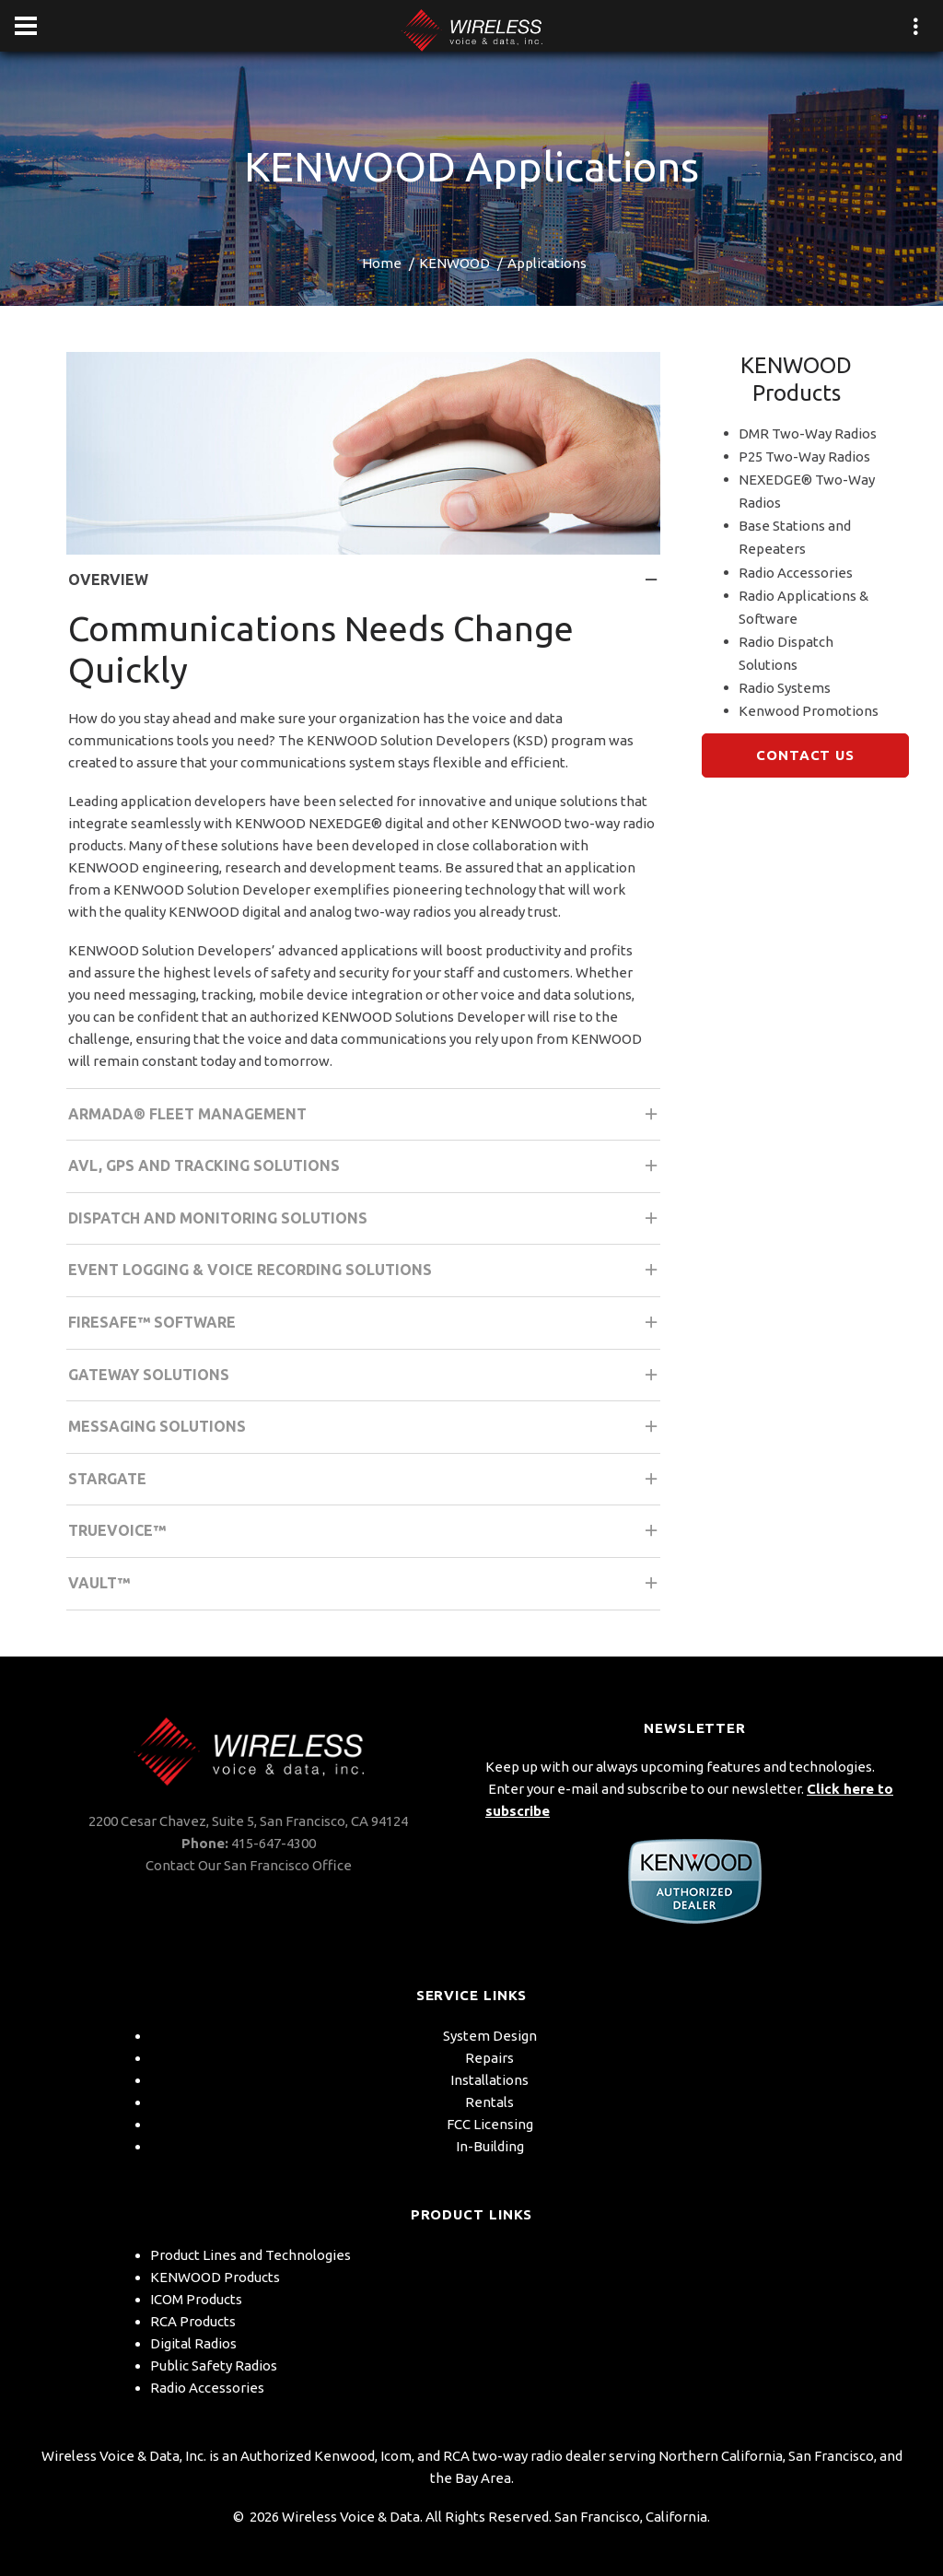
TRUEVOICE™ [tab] (364, 1536)
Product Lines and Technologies (250, 2255)
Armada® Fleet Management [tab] (364, 1120)
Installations (489, 2080)
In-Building (490, 2146)
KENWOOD (454, 263)
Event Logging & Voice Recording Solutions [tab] (364, 1275)
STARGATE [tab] (364, 1484)
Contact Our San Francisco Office (249, 1865)
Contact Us (805, 755)
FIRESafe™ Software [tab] (364, 1328)
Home (382, 263)
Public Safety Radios (213, 2365)
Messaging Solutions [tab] (364, 1432)
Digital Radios (193, 2343)
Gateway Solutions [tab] (364, 1380)
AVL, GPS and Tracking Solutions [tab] (364, 1171)
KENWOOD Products (215, 2277)
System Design (490, 2035)
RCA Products (193, 2321)
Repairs (489, 2058)
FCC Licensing (490, 2124)
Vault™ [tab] (364, 1589)
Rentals (489, 2102)
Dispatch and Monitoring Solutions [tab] (364, 1224)
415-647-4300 (273, 1843)
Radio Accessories (207, 2387)
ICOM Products (196, 2299)
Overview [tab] (364, 585)
